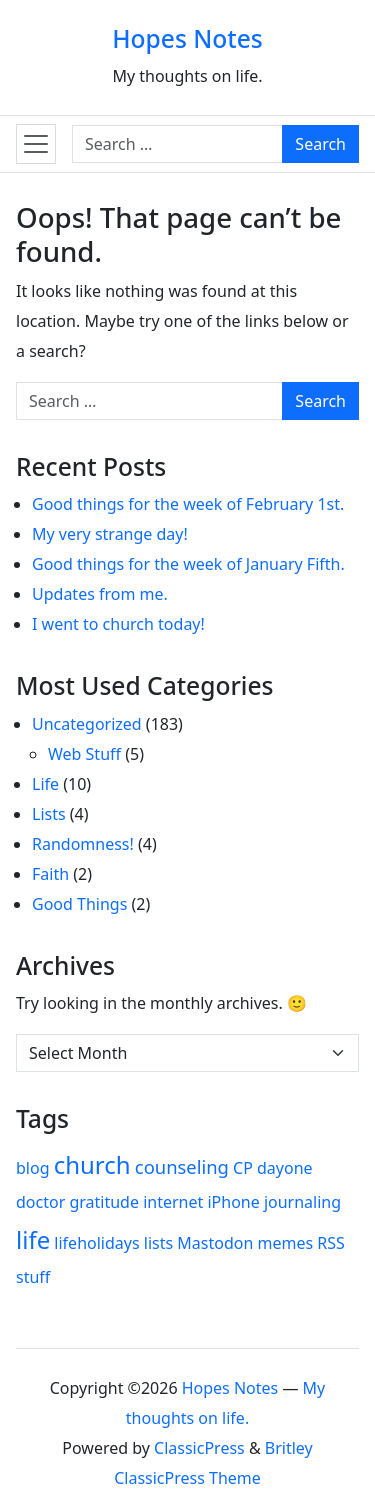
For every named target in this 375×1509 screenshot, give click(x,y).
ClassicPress (199, 1448)
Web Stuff (84, 754)
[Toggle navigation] (36, 144)
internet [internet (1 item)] (173, 1202)
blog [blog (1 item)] (33, 1168)
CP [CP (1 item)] (243, 1168)
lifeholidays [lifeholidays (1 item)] (96, 1243)
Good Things (79, 904)
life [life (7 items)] (33, 1239)
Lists (49, 814)
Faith (50, 874)
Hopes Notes (187, 38)
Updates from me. (100, 594)
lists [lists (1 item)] (158, 1243)
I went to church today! (118, 624)
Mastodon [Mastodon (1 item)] (215, 1243)
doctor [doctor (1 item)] (40, 1202)
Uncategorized (87, 724)
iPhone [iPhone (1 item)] (233, 1202)
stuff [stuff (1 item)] (33, 1277)
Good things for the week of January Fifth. (188, 564)
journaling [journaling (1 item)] (302, 1202)
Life (45, 784)
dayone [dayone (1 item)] (285, 1168)
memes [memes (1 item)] (286, 1243)
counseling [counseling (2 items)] (182, 1166)
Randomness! (83, 844)
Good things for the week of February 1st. (188, 504)
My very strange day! (110, 534)
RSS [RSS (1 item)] (331, 1243)
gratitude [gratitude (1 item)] (104, 1202)
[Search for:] (177, 144)
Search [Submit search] (320, 144)
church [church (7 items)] (92, 1164)
